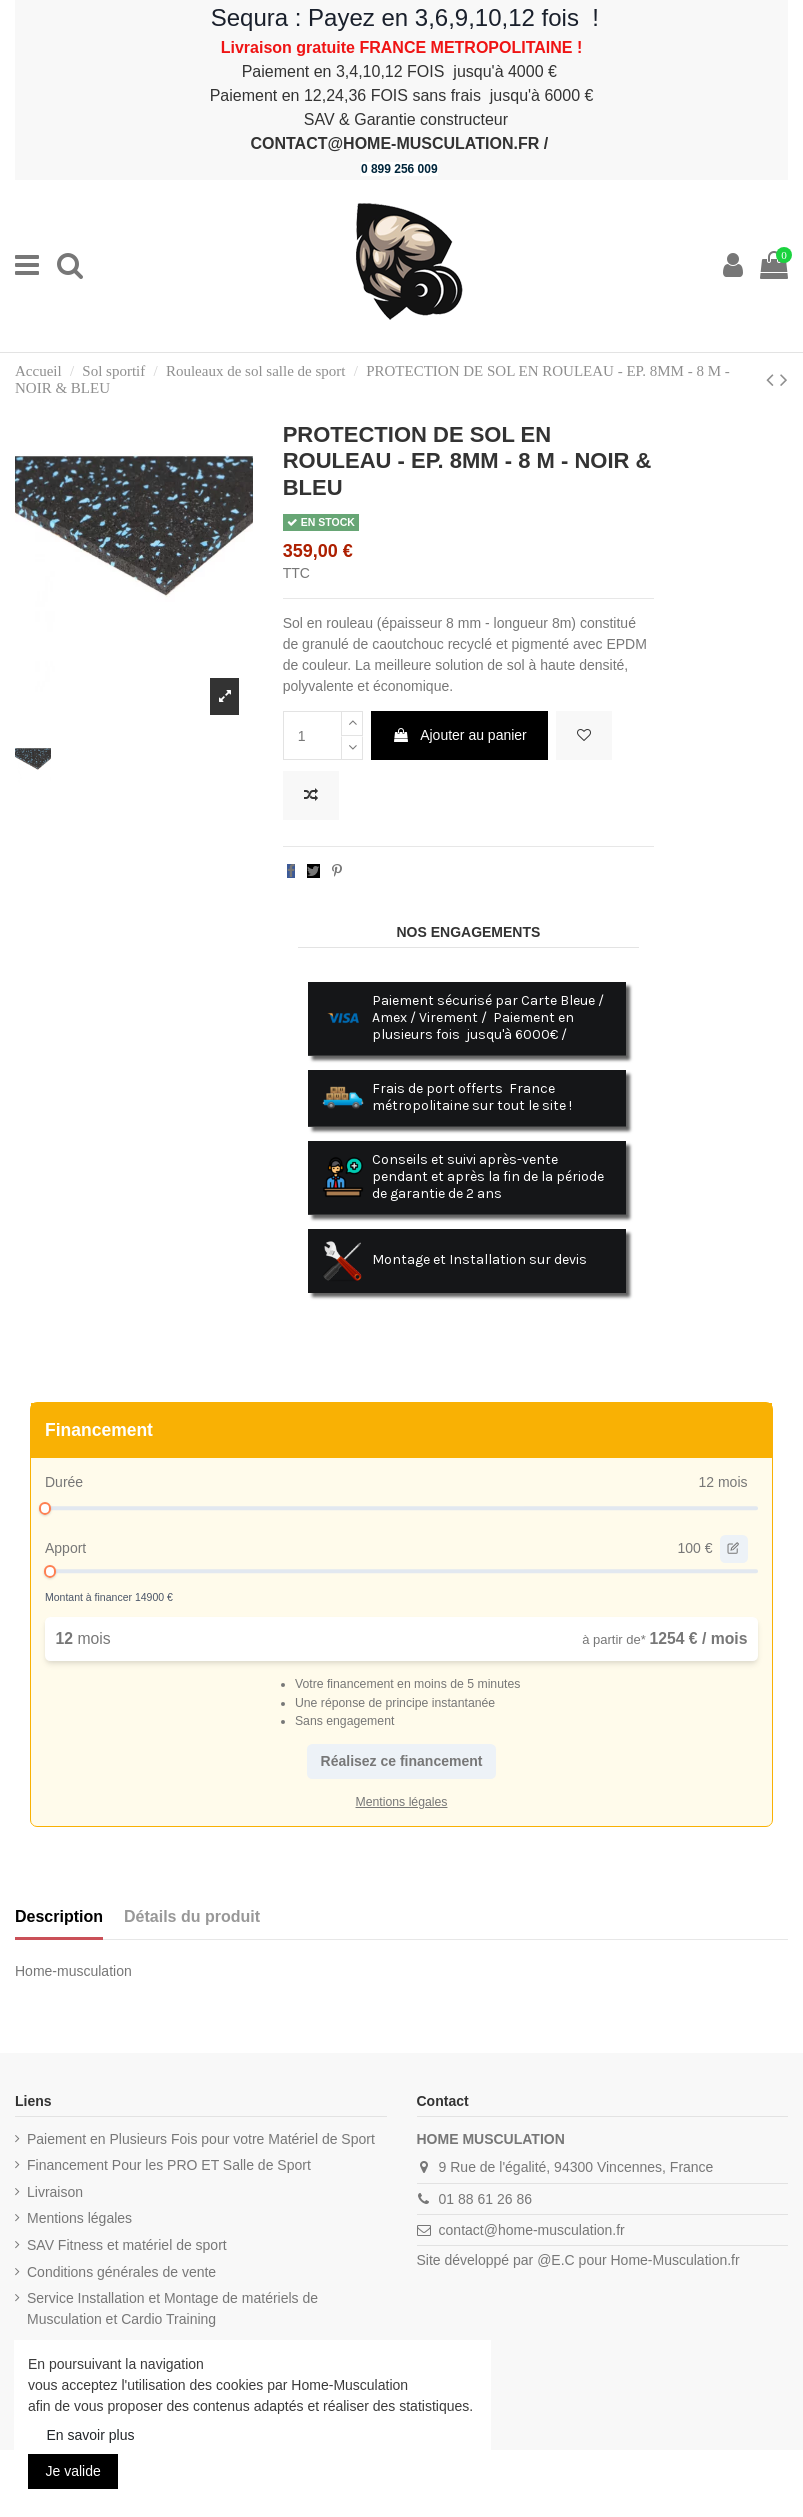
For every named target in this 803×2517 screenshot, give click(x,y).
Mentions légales (79, 2218)
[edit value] (734, 1549)
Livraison (55, 2192)
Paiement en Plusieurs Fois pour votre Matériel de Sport (201, 2139)
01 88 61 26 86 (485, 2199)
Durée (64, 1482)
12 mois (722, 1482)
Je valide (73, 2471)
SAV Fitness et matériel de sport (127, 2245)
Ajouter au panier (459, 735)
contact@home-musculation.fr (532, 2230)
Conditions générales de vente (121, 2272)
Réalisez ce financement (402, 1761)
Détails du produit (192, 1916)
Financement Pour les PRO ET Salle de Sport (169, 2165)
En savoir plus (91, 2435)
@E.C (556, 2260)
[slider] (45, 1508)
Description (59, 1916)
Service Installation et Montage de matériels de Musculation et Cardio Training (172, 2308)
